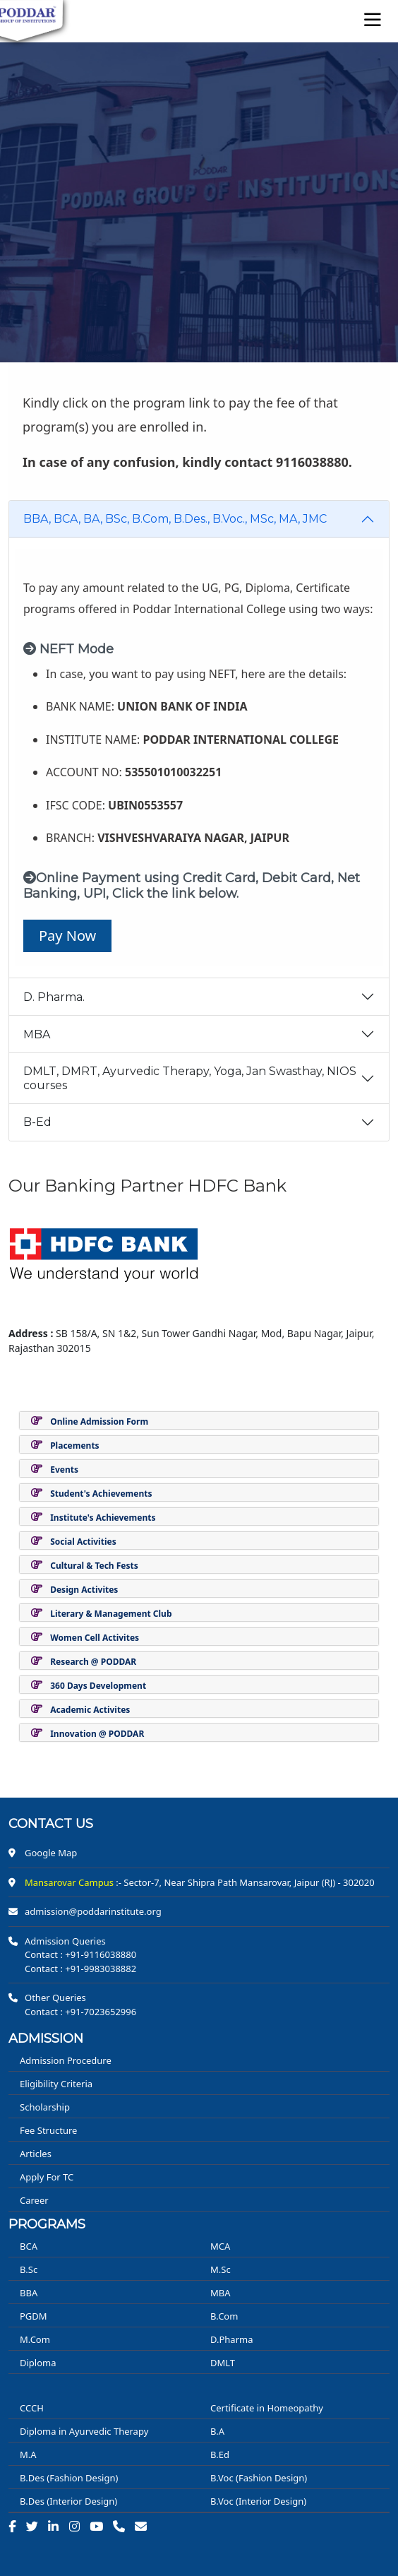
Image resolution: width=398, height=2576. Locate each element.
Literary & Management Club (110, 1614)
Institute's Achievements (102, 1518)
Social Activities (83, 1542)
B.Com (224, 2316)
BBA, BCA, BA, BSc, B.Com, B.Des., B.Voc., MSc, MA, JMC (175, 519)
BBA (28, 2292)
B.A (217, 2431)
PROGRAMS (46, 2224)
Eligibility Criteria (56, 2083)
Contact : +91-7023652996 (80, 2011)
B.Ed (219, 2454)
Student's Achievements (101, 1494)
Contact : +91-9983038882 (80, 1968)
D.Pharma (231, 2339)
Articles (36, 2153)
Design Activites (84, 1590)
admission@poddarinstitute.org (93, 1911)
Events (64, 1470)
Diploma (38, 2362)
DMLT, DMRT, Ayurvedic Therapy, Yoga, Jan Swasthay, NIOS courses (189, 1077)
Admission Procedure (65, 2060)
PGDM (33, 2316)
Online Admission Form (99, 1421)
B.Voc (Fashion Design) (258, 2477)
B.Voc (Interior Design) (258, 2501)
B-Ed (37, 1122)
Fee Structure (48, 2130)
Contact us (50, 1824)
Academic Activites (90, 1710)
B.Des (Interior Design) (68, 2501)
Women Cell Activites (94, 1638)
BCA (28, 2246)
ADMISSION (45, 2038)
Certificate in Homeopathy (266, 2408)
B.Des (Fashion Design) (69, 2477)
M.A (28, 2454)
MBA (36, 1034)
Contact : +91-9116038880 (80, 1954)
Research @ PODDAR (93, 1662)
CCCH (32, 2408)
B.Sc (28, 2269)
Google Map (51, 1852)
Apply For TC (46, 2177)
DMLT (222, 2362)
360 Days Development (98, 1686)
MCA (220, 2246)
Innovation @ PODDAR (97, 1734)
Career (34, 2200)
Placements (74, 1446)
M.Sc (220, 2269)
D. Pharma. (54, 997)
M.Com (35, 2339)
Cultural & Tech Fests (94, 1566)
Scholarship (45, 2107)
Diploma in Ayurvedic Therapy (84, 2431)
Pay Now (67, 935)
